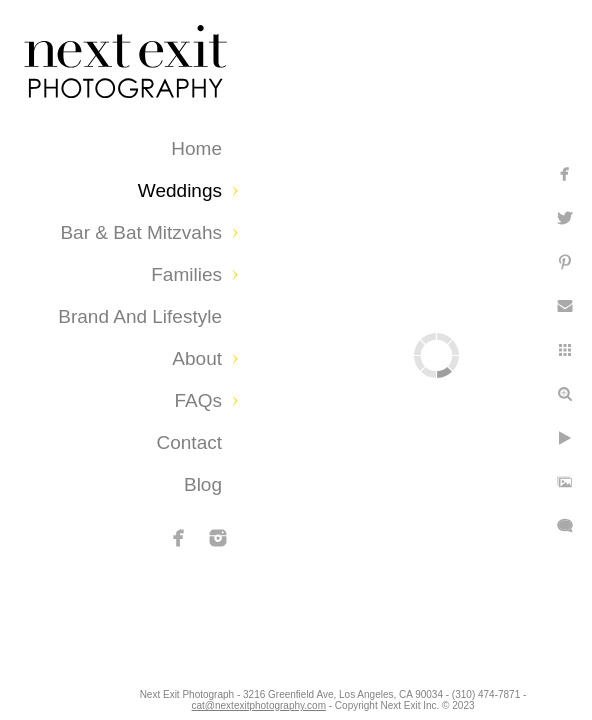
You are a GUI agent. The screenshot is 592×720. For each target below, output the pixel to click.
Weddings (180, 190)
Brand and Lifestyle (140, 316)
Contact (189, 442)
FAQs (198, 400)
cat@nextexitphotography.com (295, 699)
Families (186, 274)
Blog (203, 484)
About (197, 358)
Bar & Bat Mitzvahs (141, 232)
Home (196, 148)
